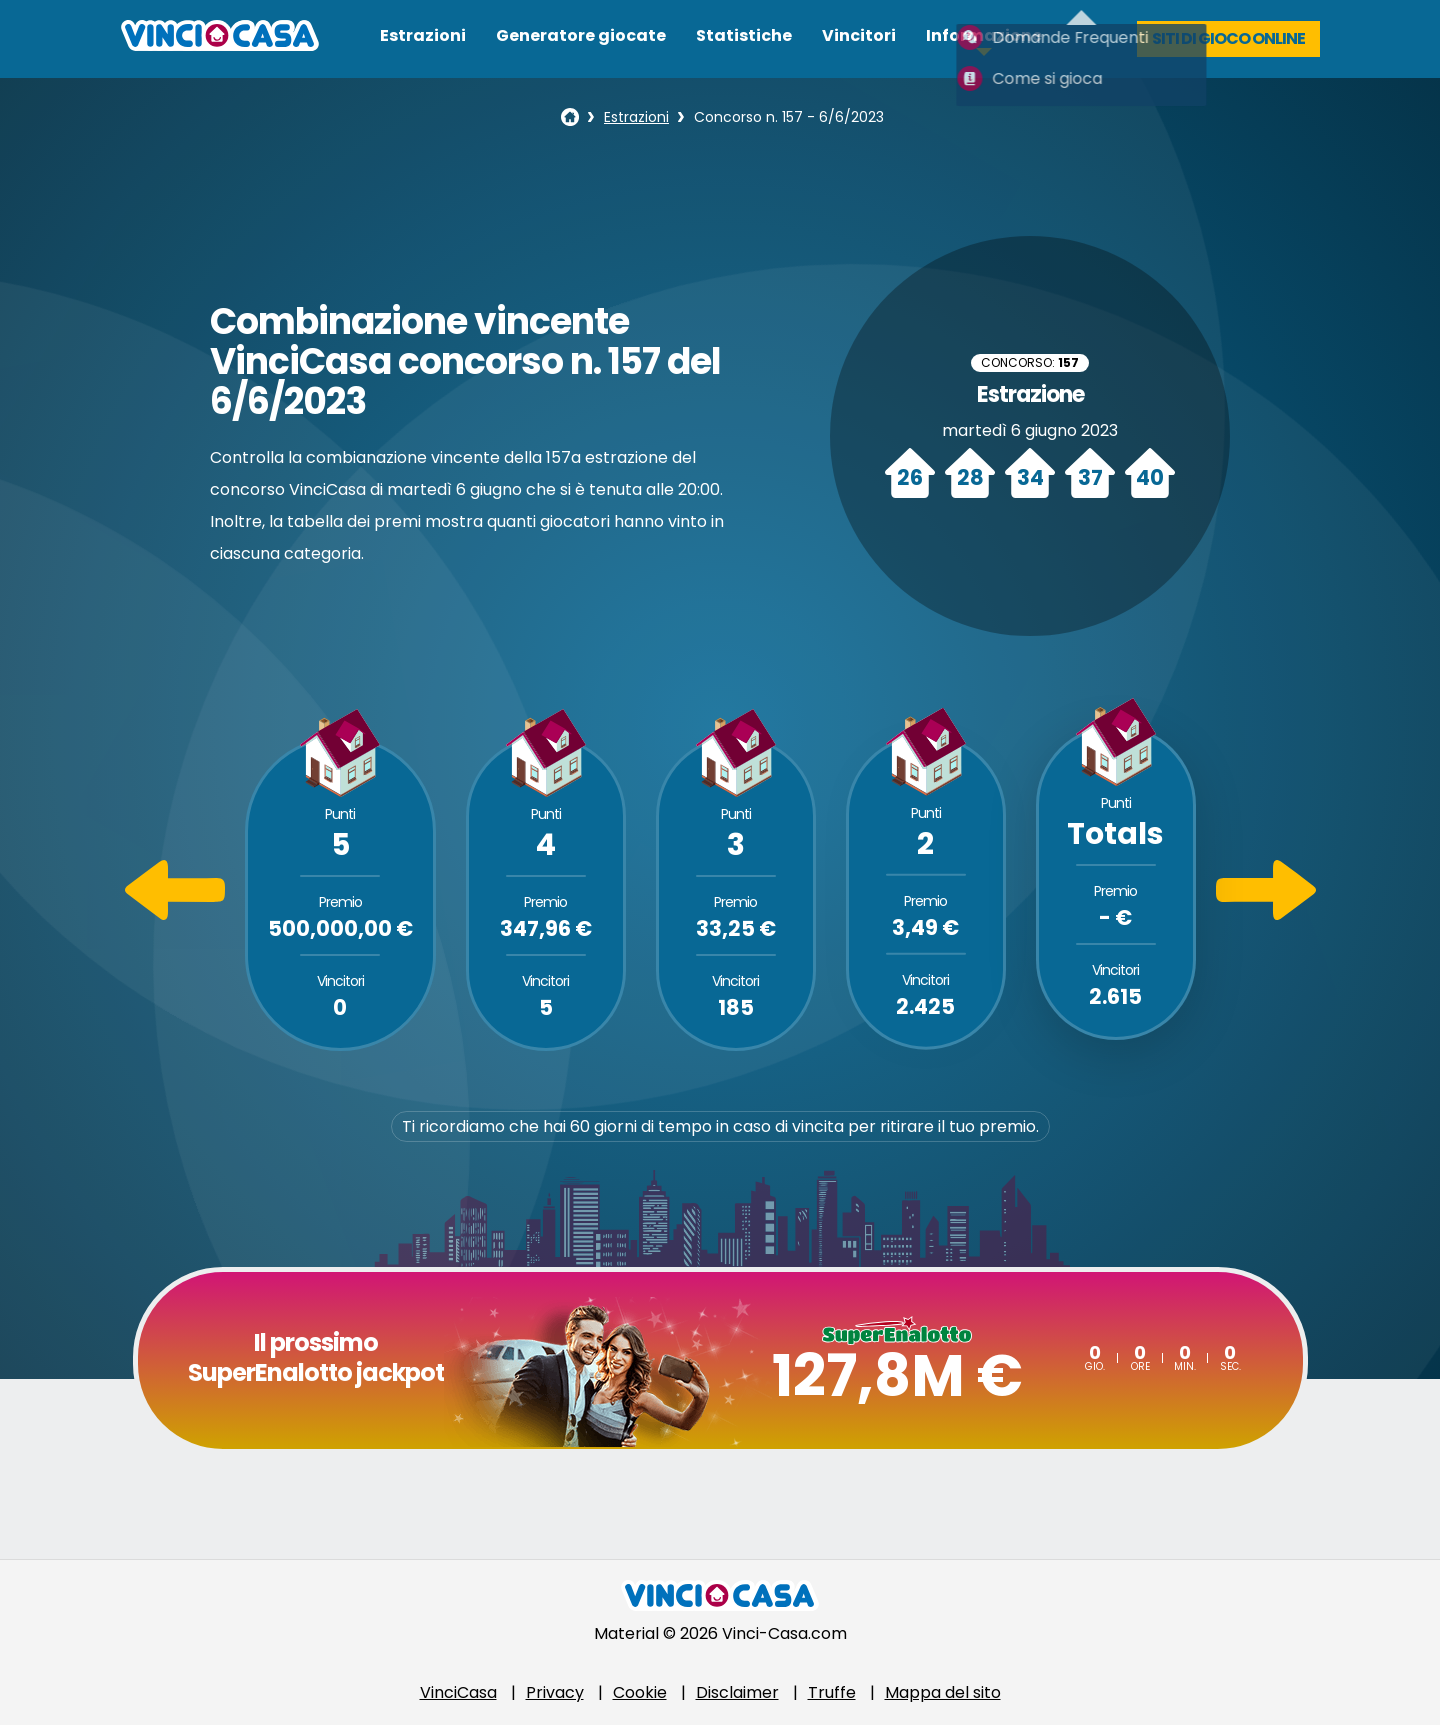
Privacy (555, 1692)
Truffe (832, 1692)
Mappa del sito (943, 1692)
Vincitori (859, 35)
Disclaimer (737, 1692)
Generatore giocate (581, 35)
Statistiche (744, 35)
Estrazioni (423, 35)
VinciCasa (458, 1692)
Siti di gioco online (1228, 38)
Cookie (640, 1692)
